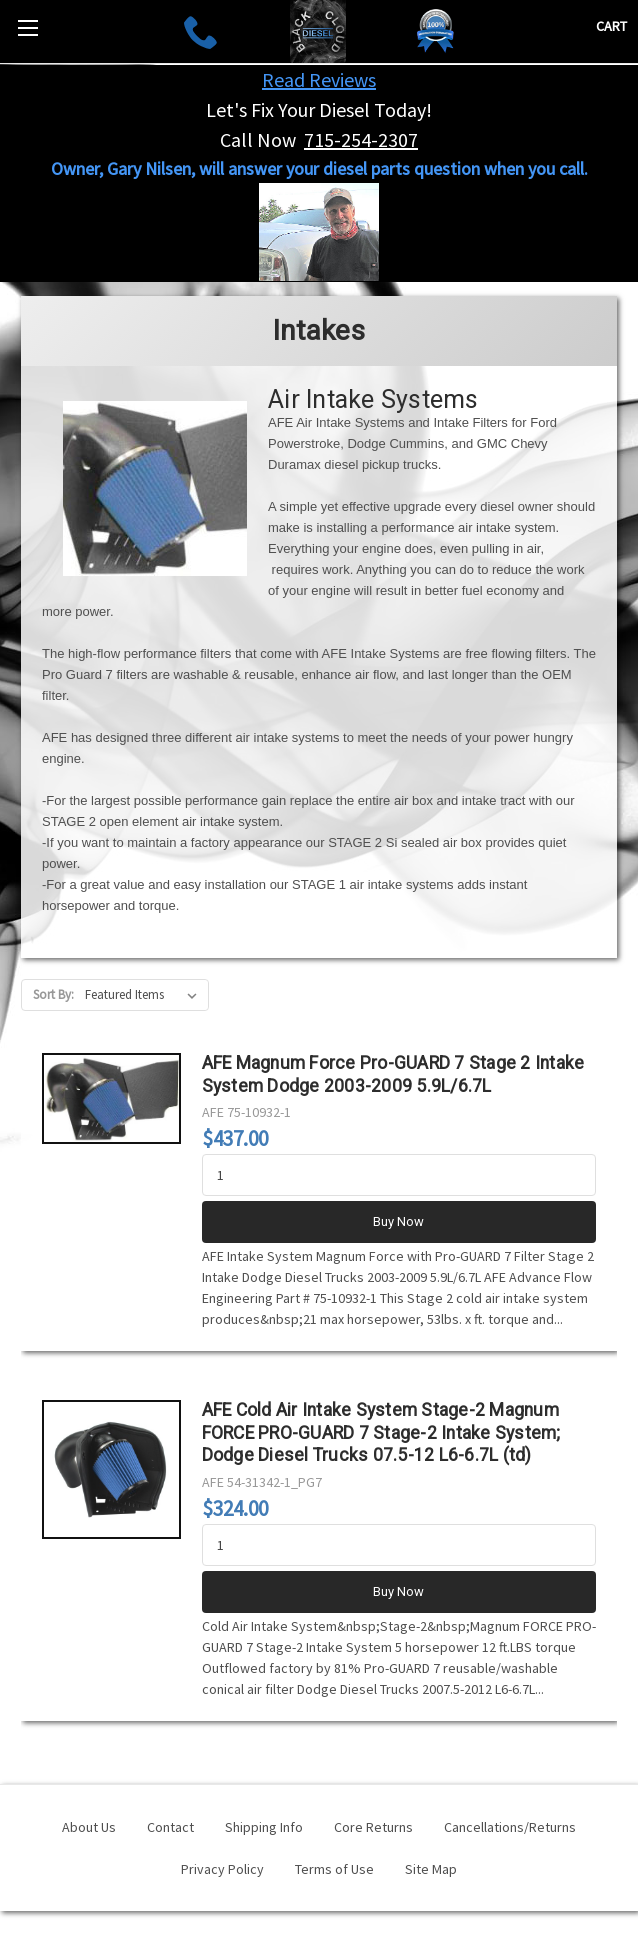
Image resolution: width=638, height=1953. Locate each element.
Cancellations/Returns (510, 1827)
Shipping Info (264, 1827)
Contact (170, 1827)
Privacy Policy (222, 1869)
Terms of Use (334, 1869)
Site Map (431, 1869)
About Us (89, 1827)
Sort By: (53, 994)
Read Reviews (319, 79)
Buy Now (398, 1221)
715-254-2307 (361, 139)
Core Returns (373, 1827)
